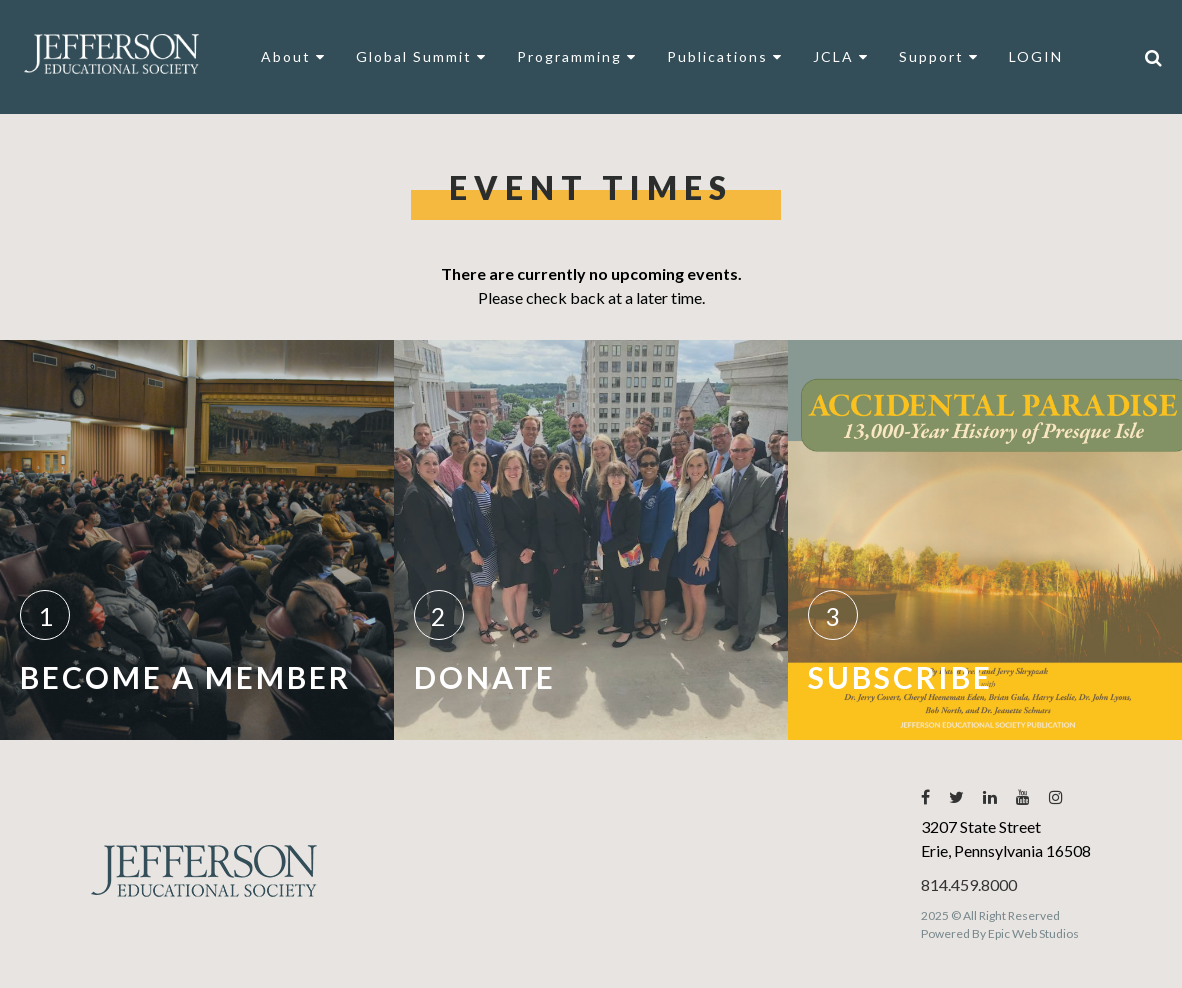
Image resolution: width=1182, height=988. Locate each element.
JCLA (841, 56)
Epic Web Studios (1033, 933)
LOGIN (1036, 56)
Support (939, 56)
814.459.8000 (969, 884)
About (293, 56)
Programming (577, 56)
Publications (725, 56)
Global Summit (421, 56)
